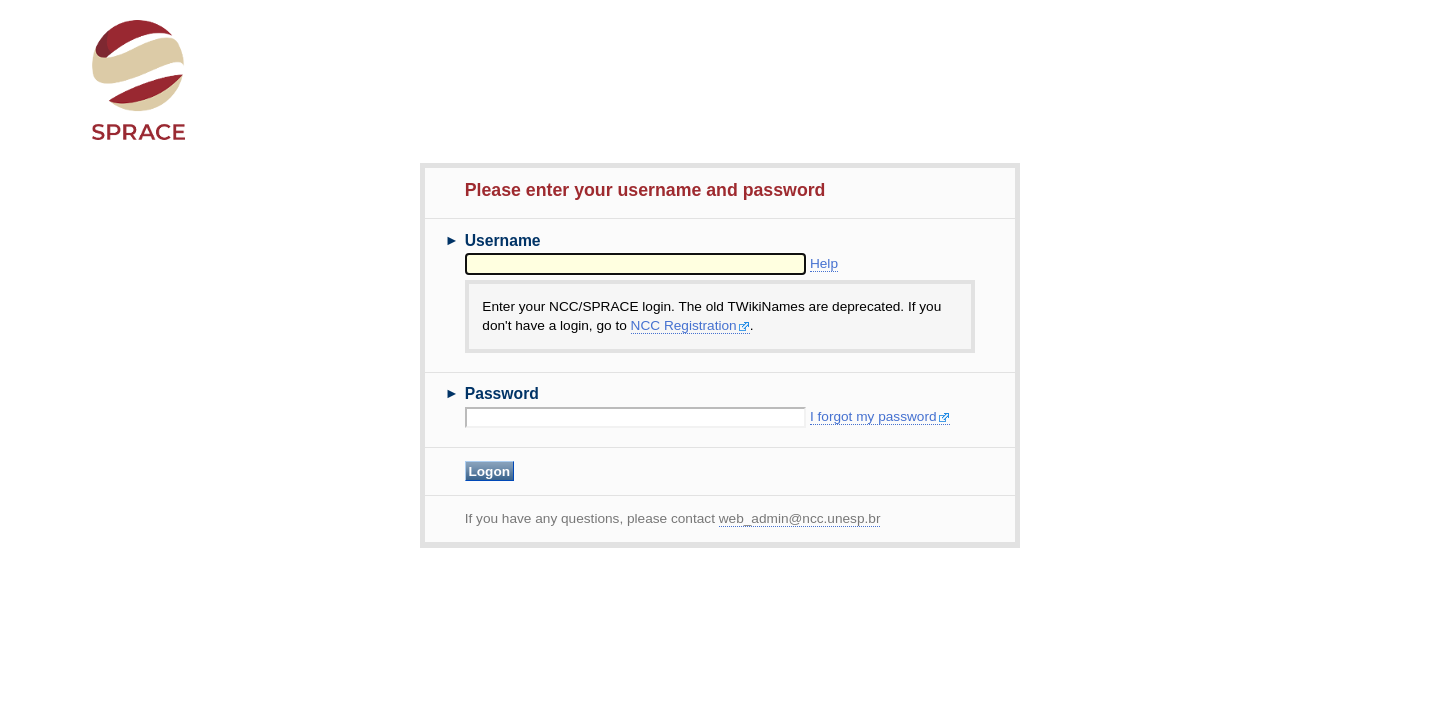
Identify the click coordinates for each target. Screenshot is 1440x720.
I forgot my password (880, 416)
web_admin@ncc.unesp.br (800, 518)
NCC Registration (690, 325)
